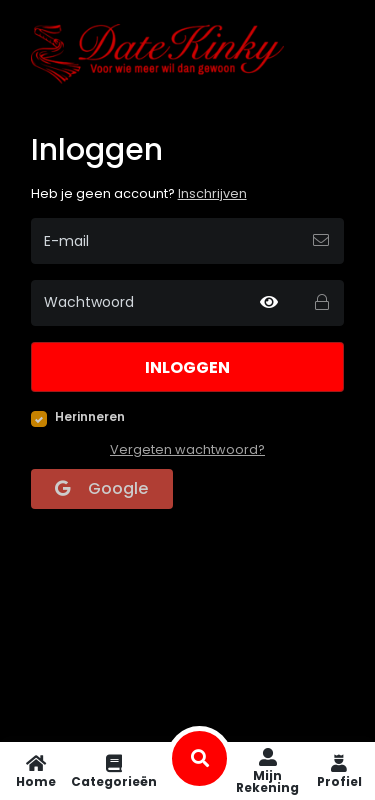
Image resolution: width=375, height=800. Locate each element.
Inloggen (187, 367)
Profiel (339, 771)
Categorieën (114, 771)
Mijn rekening (267, 771)
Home (35, 771)
